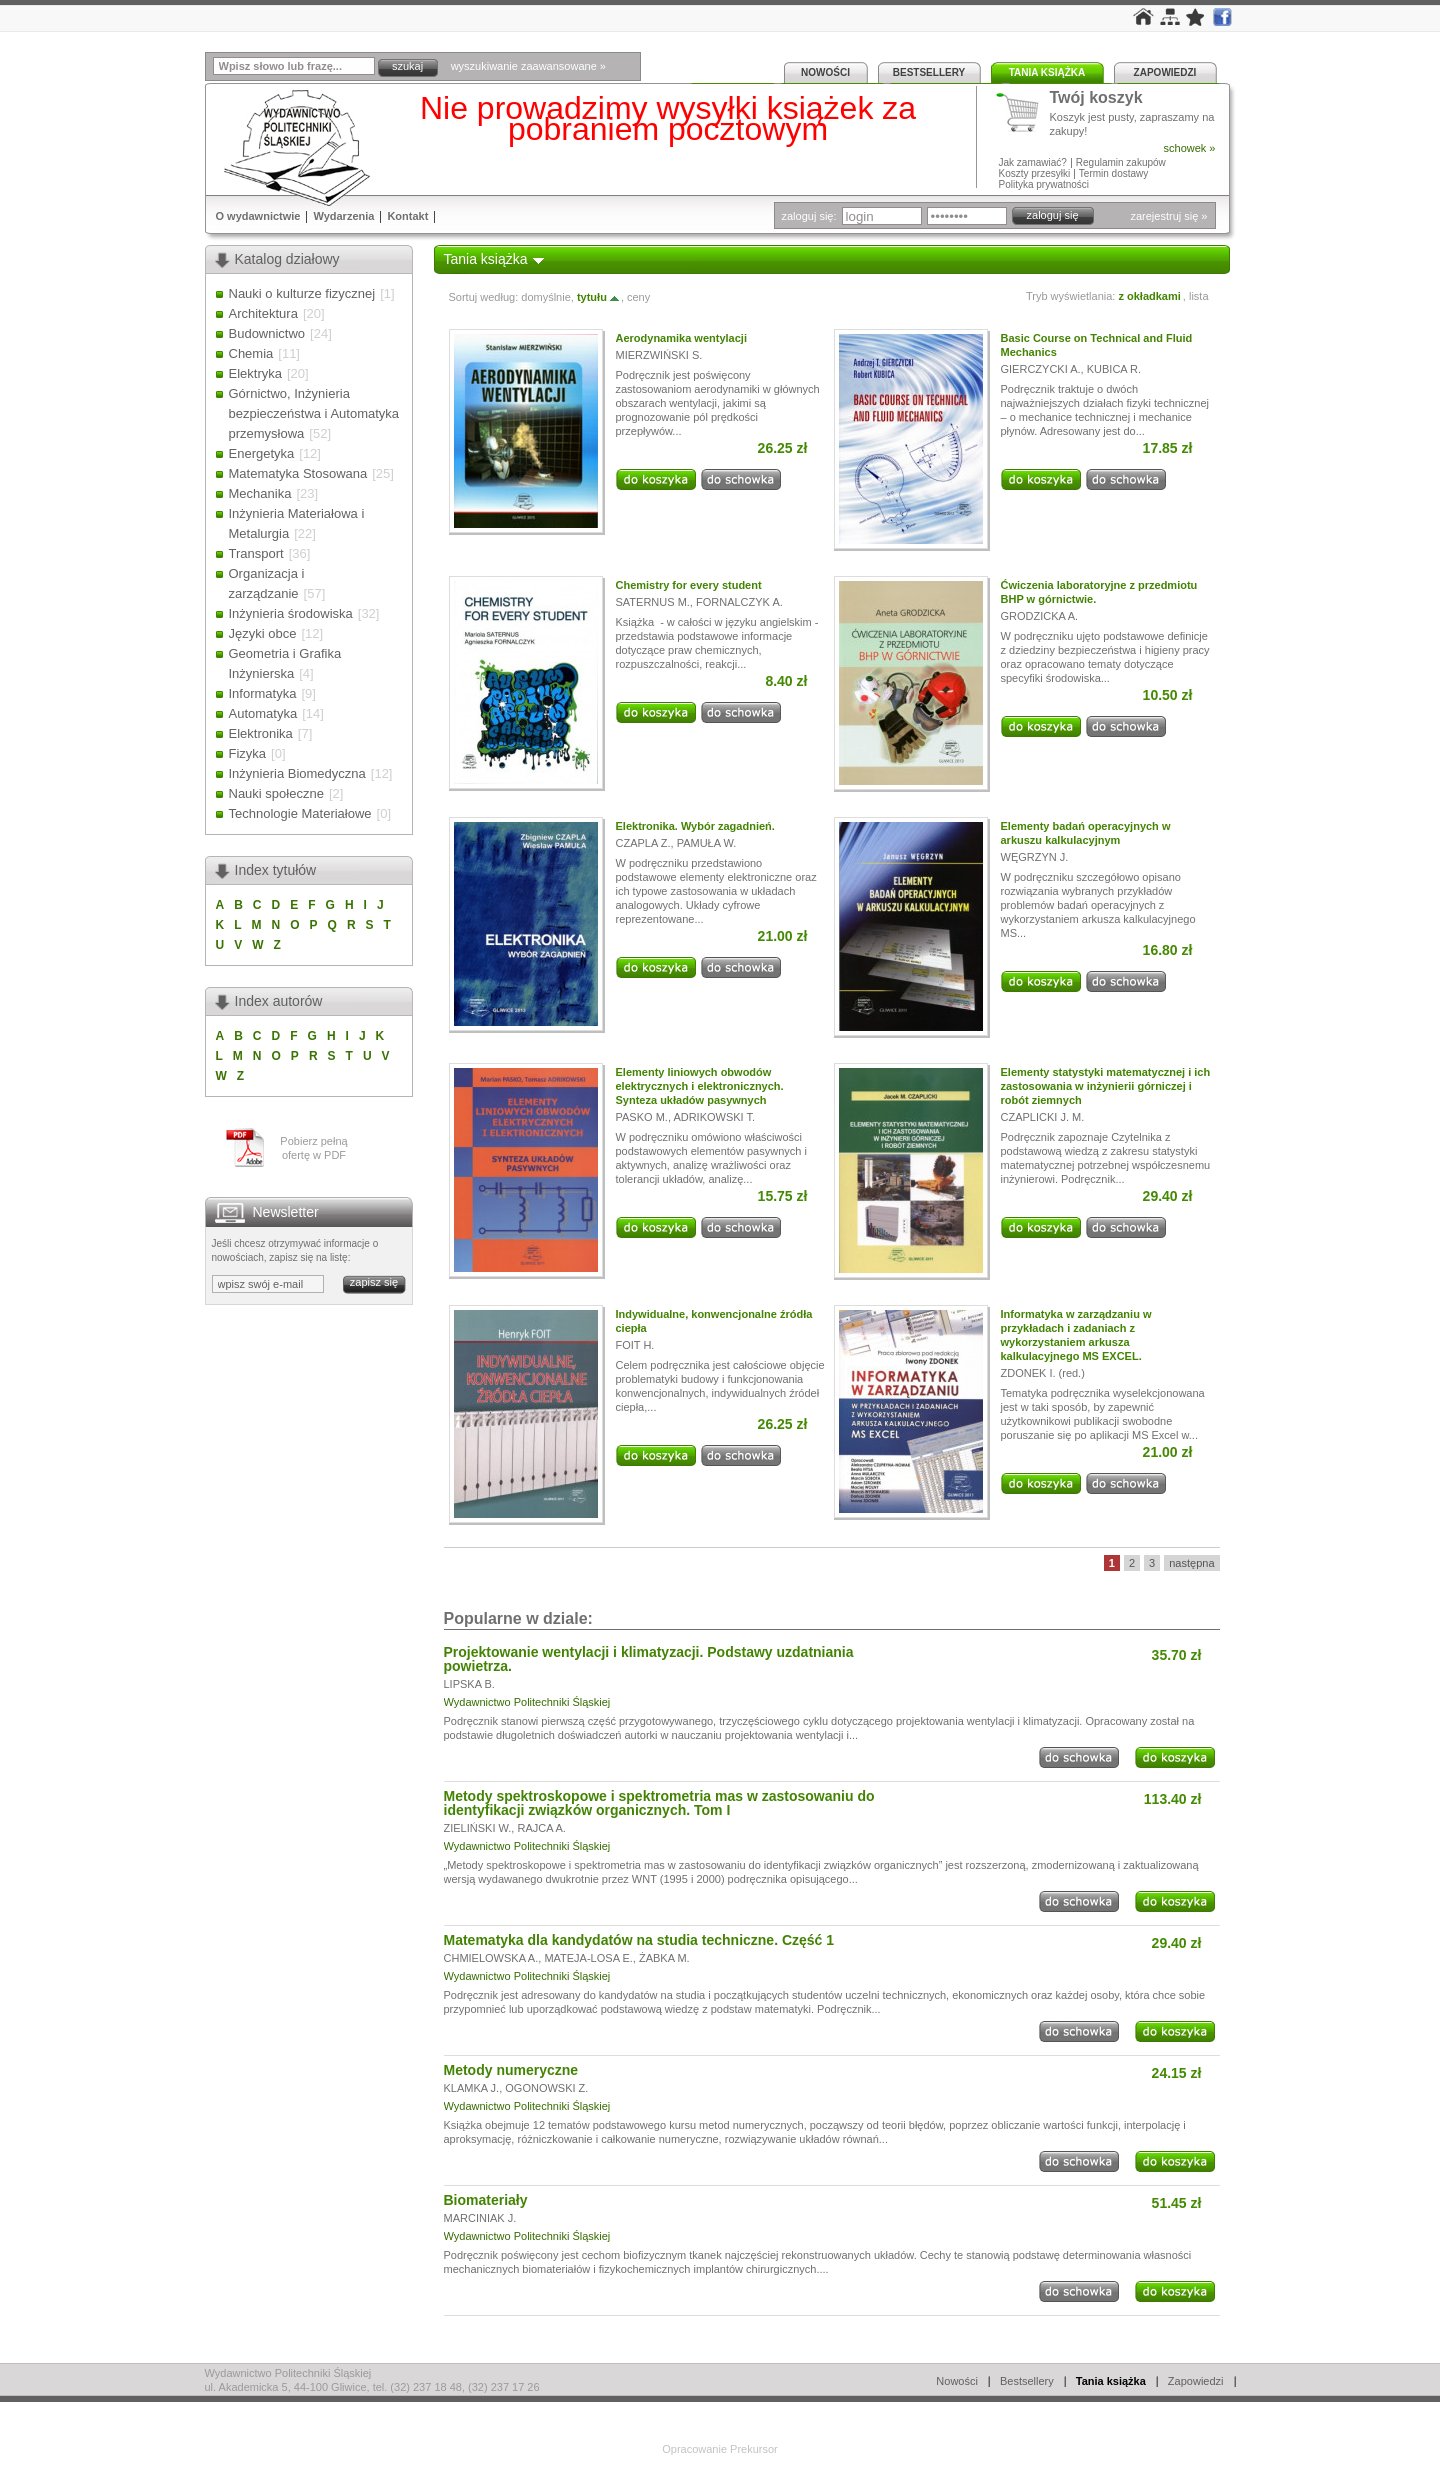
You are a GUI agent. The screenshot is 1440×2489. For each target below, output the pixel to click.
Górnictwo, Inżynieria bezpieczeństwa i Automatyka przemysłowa (314, 413)
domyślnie (546, 297)
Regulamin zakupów (1121, 162)
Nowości (825, 72)
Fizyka (248, 753)
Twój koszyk (1096, 98)
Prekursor (754, 2449)
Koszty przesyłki (1036, 173)
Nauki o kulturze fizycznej (302, 293)
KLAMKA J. (472, 2088)
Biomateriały (486, 2200)
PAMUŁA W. (707, 843)
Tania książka (1047, 72)
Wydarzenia (343, 216)
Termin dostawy (1113, 173)
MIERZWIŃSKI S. (659, 355)
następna (1191, 1563)
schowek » (1190, 148)
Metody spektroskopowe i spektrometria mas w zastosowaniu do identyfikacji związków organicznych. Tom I (659, 1803)
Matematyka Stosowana (298, 473)
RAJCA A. (541, 1828)
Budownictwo (267, 333)
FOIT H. (635, 1345)
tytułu (599, 297)
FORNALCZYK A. (739, 602)
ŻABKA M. (664, 1958)
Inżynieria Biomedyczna (297, 773)
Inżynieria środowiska (291, 613)
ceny (638, 297)
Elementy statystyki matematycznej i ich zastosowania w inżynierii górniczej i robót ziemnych (1106, 1086)
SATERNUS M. (653, 602)
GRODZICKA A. (1040, 616)
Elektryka (255, 373)
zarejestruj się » (1168, 216)
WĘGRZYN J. (1035, 857)
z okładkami (1149, 296)
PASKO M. (642, 1117)
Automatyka (263, 713)
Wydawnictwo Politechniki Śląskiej (527, 1702)
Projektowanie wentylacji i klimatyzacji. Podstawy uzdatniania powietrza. (649, 1659)
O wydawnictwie (258, 216)
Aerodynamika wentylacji (681, 338)
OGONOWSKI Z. (546, 2088)
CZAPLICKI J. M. (1043, 1117)
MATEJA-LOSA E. (588, 1958)
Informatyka (263, 693)
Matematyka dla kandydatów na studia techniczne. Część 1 (639, 1940)
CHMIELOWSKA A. (491, 1958)
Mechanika (260, 493)
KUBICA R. (1114, 369)
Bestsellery (929, 72)
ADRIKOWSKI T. (714, 1117)
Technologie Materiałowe (300, 813)
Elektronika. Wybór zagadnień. (695, 826)
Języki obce (263, 633)
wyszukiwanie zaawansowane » (528, 66)
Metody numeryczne (511, 2070)
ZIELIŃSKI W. (478, 1828)
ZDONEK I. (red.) (1043, 1373)
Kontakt (407, 216)
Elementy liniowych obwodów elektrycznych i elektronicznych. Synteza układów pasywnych (700, 1086)
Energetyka (262, 453)
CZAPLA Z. (643, 843)
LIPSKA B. (469, 1684)
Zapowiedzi (1165, 72)
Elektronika (261, 733)
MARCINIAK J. (480, 2218)
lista (1199, 296)
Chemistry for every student (689, 585)
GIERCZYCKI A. (1041, 369)
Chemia (251, 353)
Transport (256, 553)
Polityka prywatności (1044, 184)
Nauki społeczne (276, 793)
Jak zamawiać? (1033, 162)
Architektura (263, 313)
